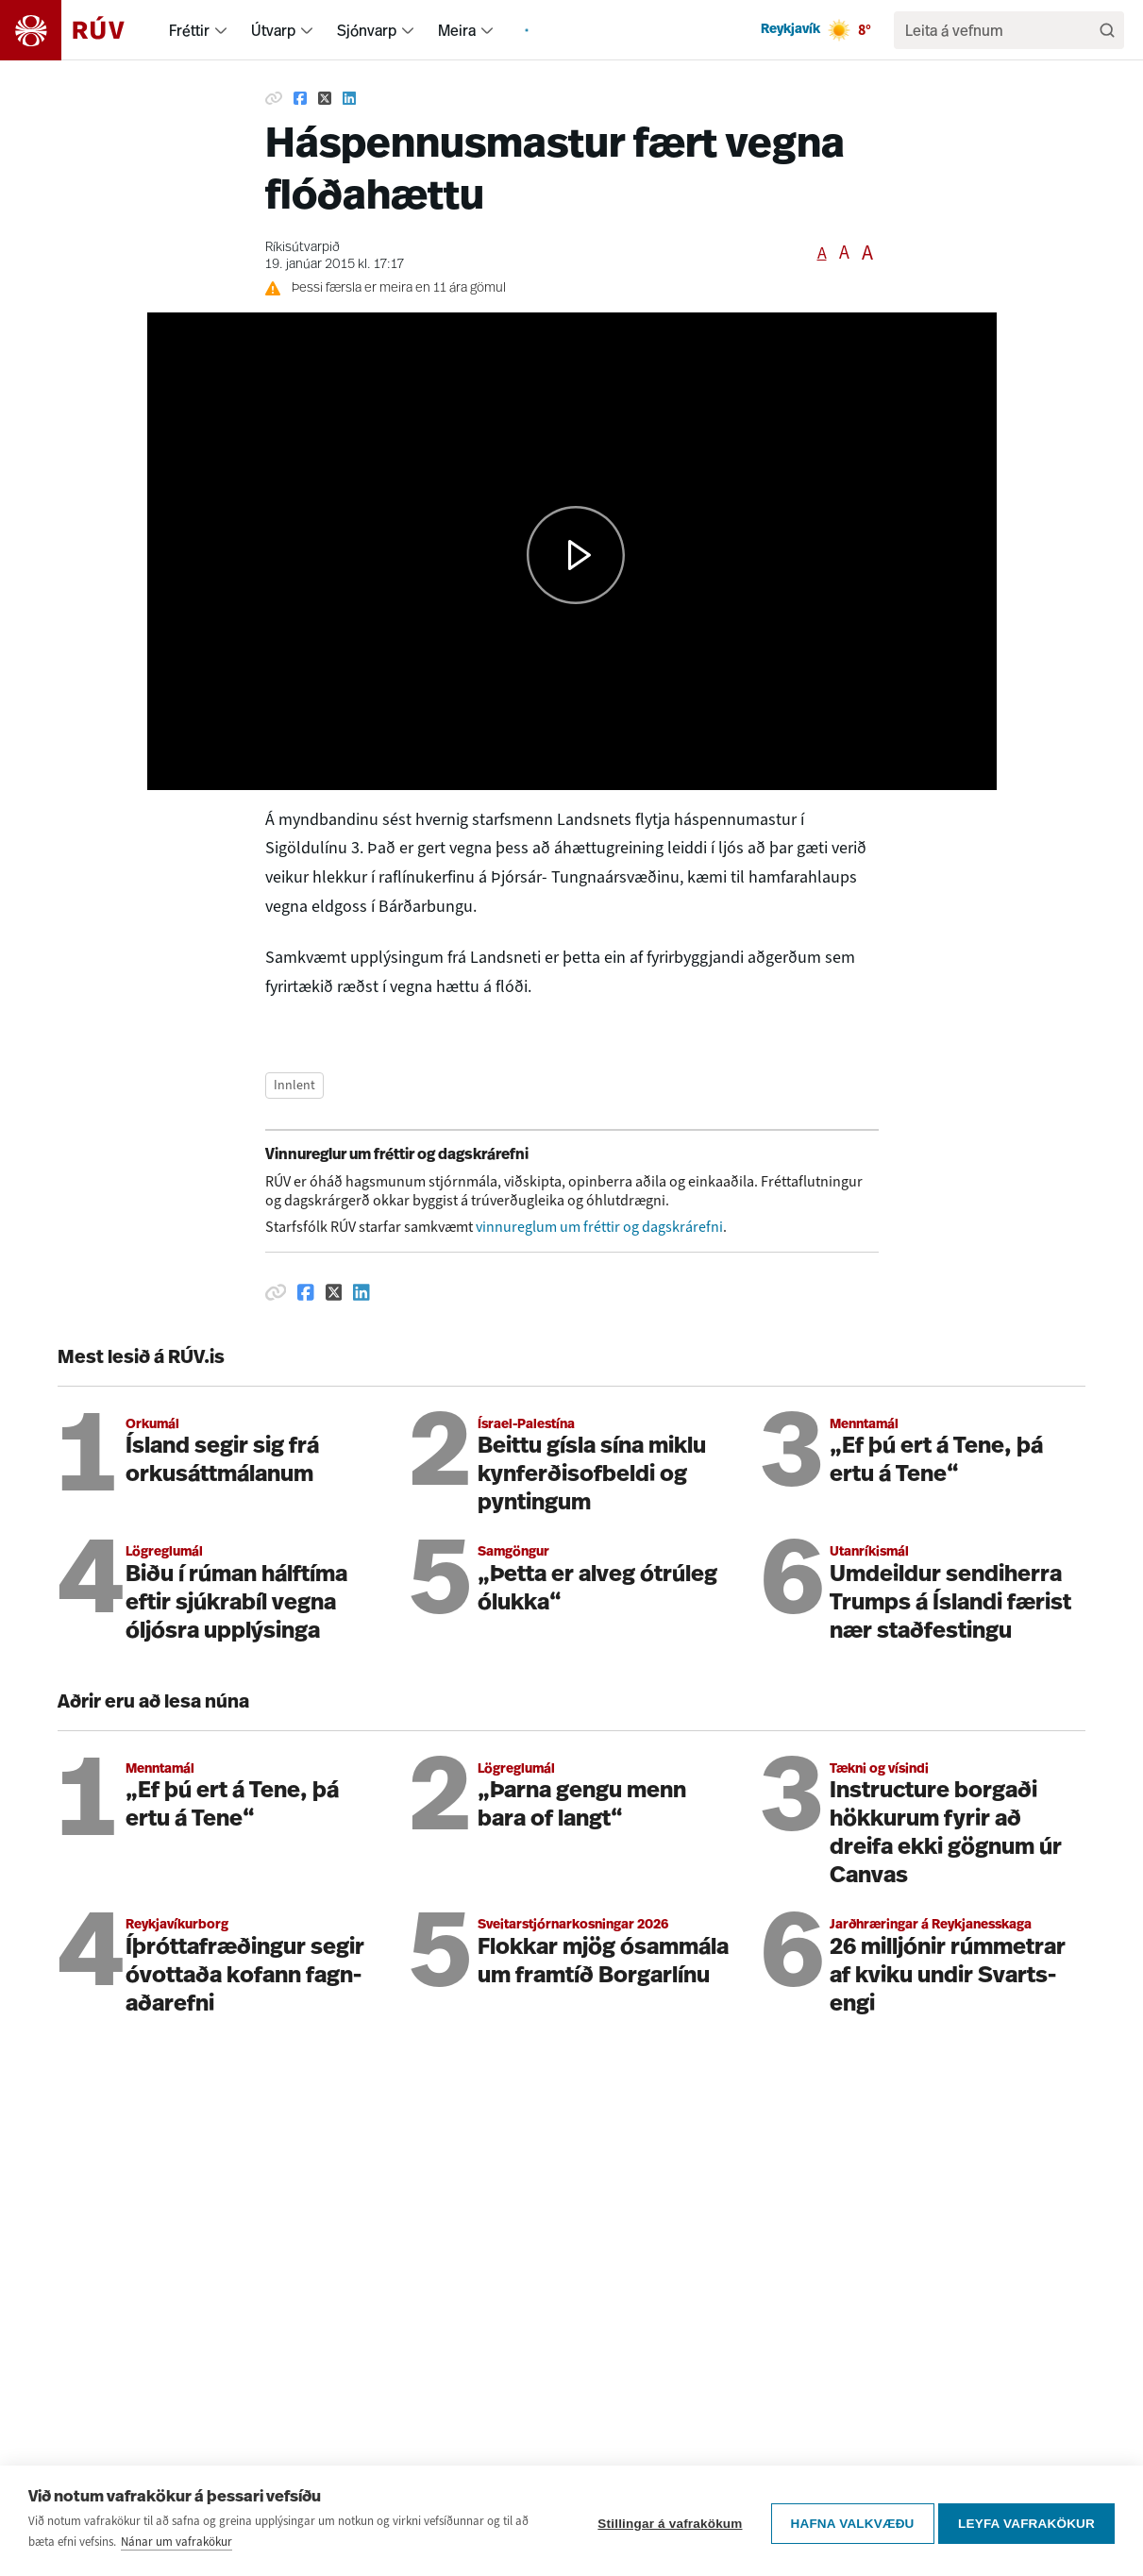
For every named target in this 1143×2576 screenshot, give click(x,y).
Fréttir (189, 30)
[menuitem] (220, 30)
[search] (999, 30)
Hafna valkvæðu (847, 2521)
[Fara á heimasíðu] (79, 30)
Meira (457, 30)
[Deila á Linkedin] (349, 98)
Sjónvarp (366, 30)
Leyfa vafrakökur (1026, 2521)
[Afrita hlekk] (273, 98)
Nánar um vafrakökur (176, 2542)
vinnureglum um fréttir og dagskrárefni (599, 1227)
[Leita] (1107, 30)
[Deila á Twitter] (324, 98)
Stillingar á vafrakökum (665, 2521)
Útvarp (273, 30)
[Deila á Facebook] (300, 98)
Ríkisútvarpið (302, 248)
